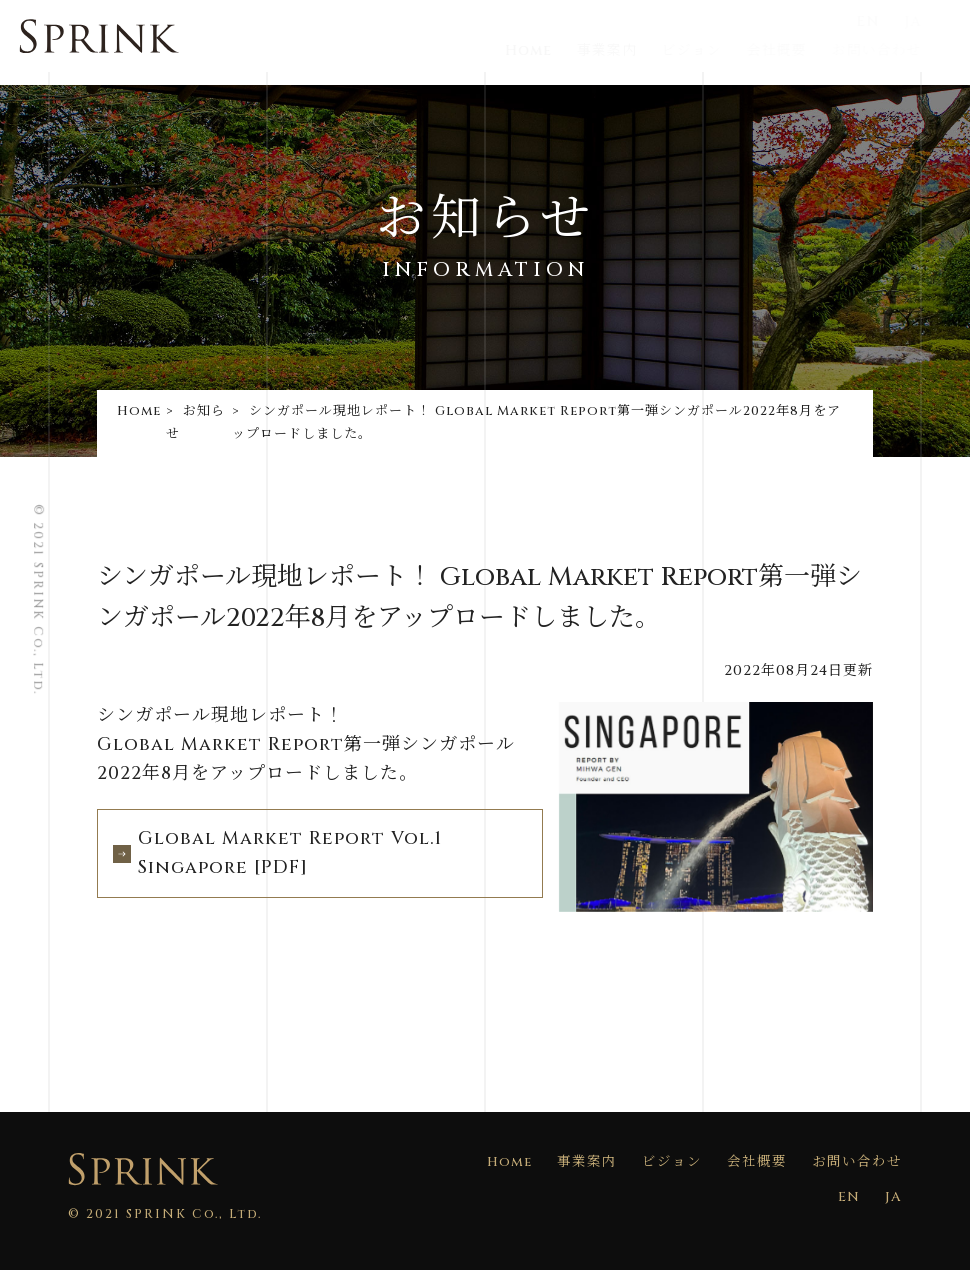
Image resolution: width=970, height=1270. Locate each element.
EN (890, 21)
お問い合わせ (896, 50)
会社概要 (799, 50)
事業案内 (635, 50)
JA (932, 21)
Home (557, 50)
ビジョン (717, 50)
